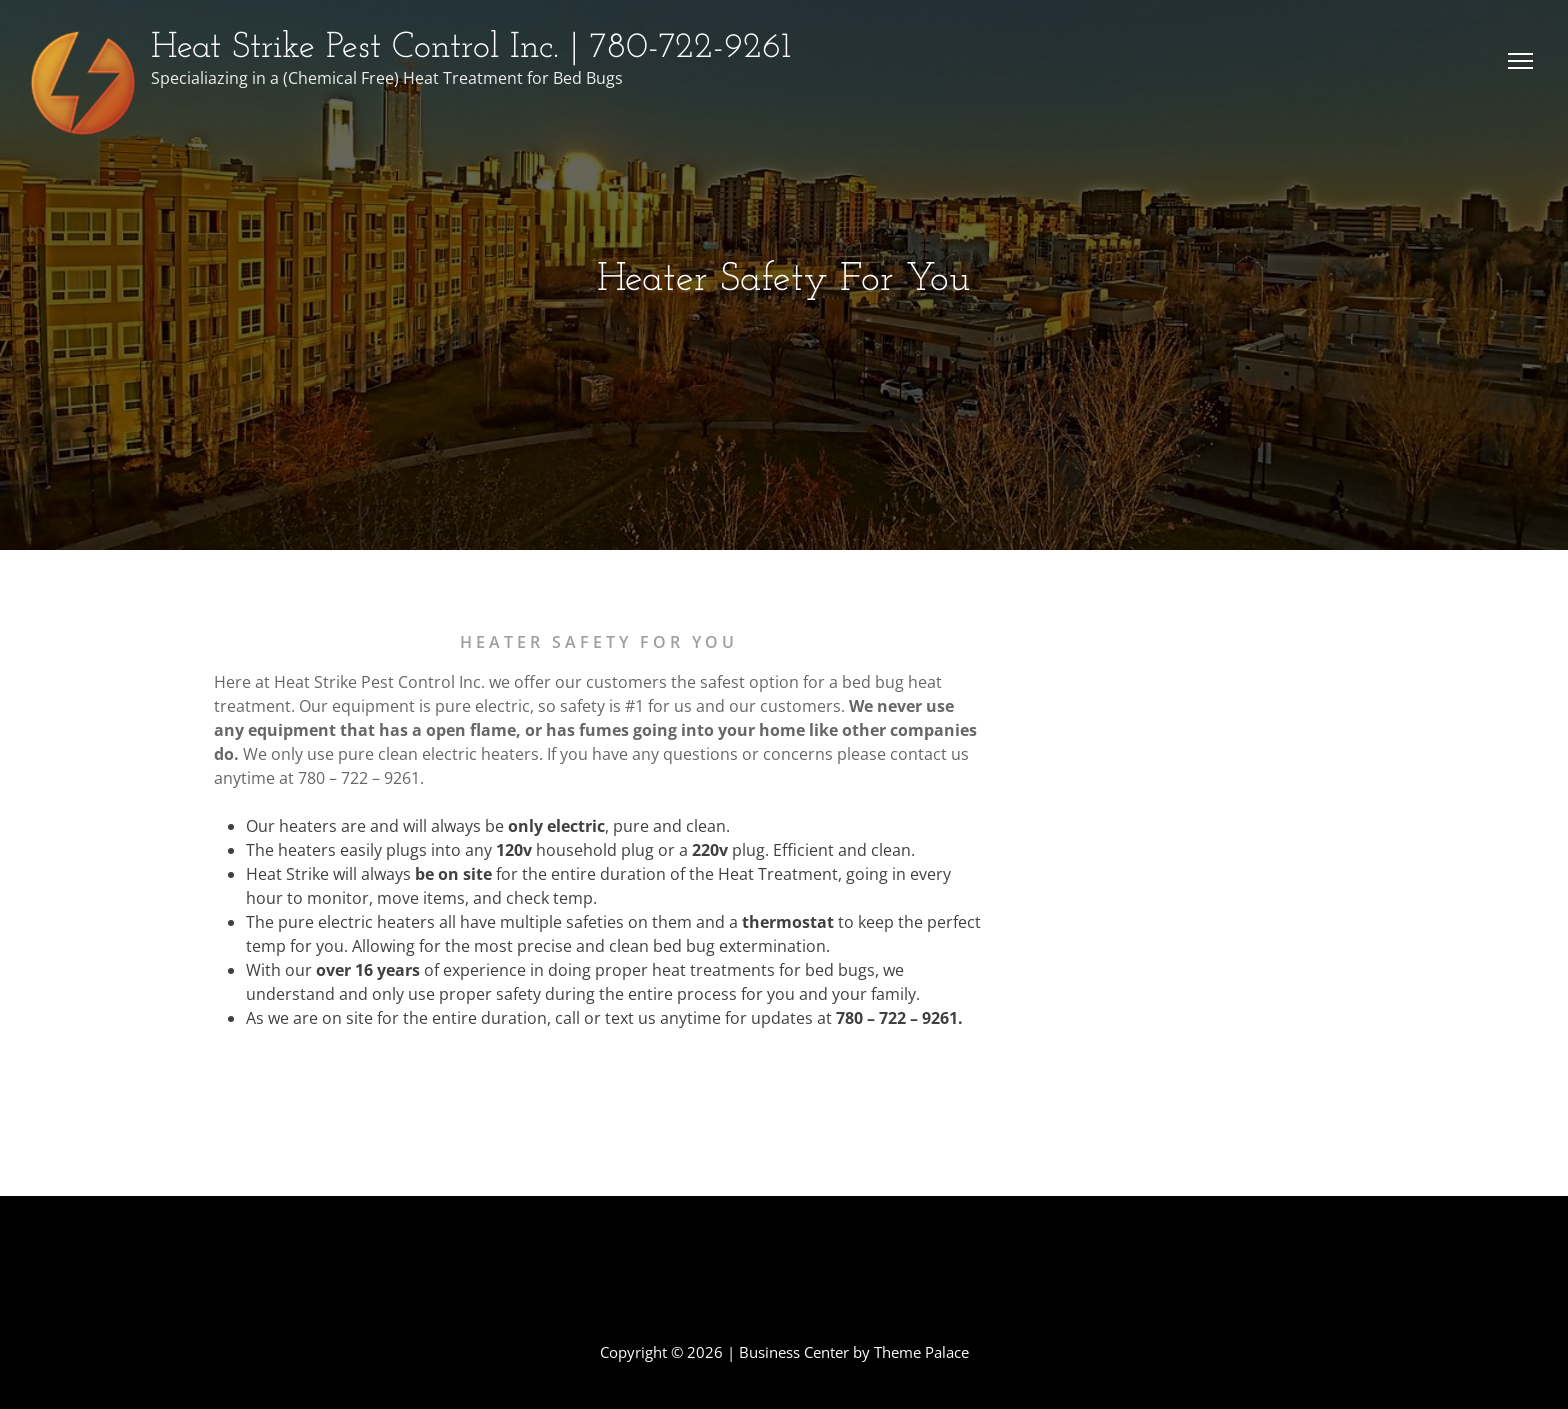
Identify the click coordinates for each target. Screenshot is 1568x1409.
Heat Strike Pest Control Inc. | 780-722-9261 (471, 48)
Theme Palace (921, 1352)
